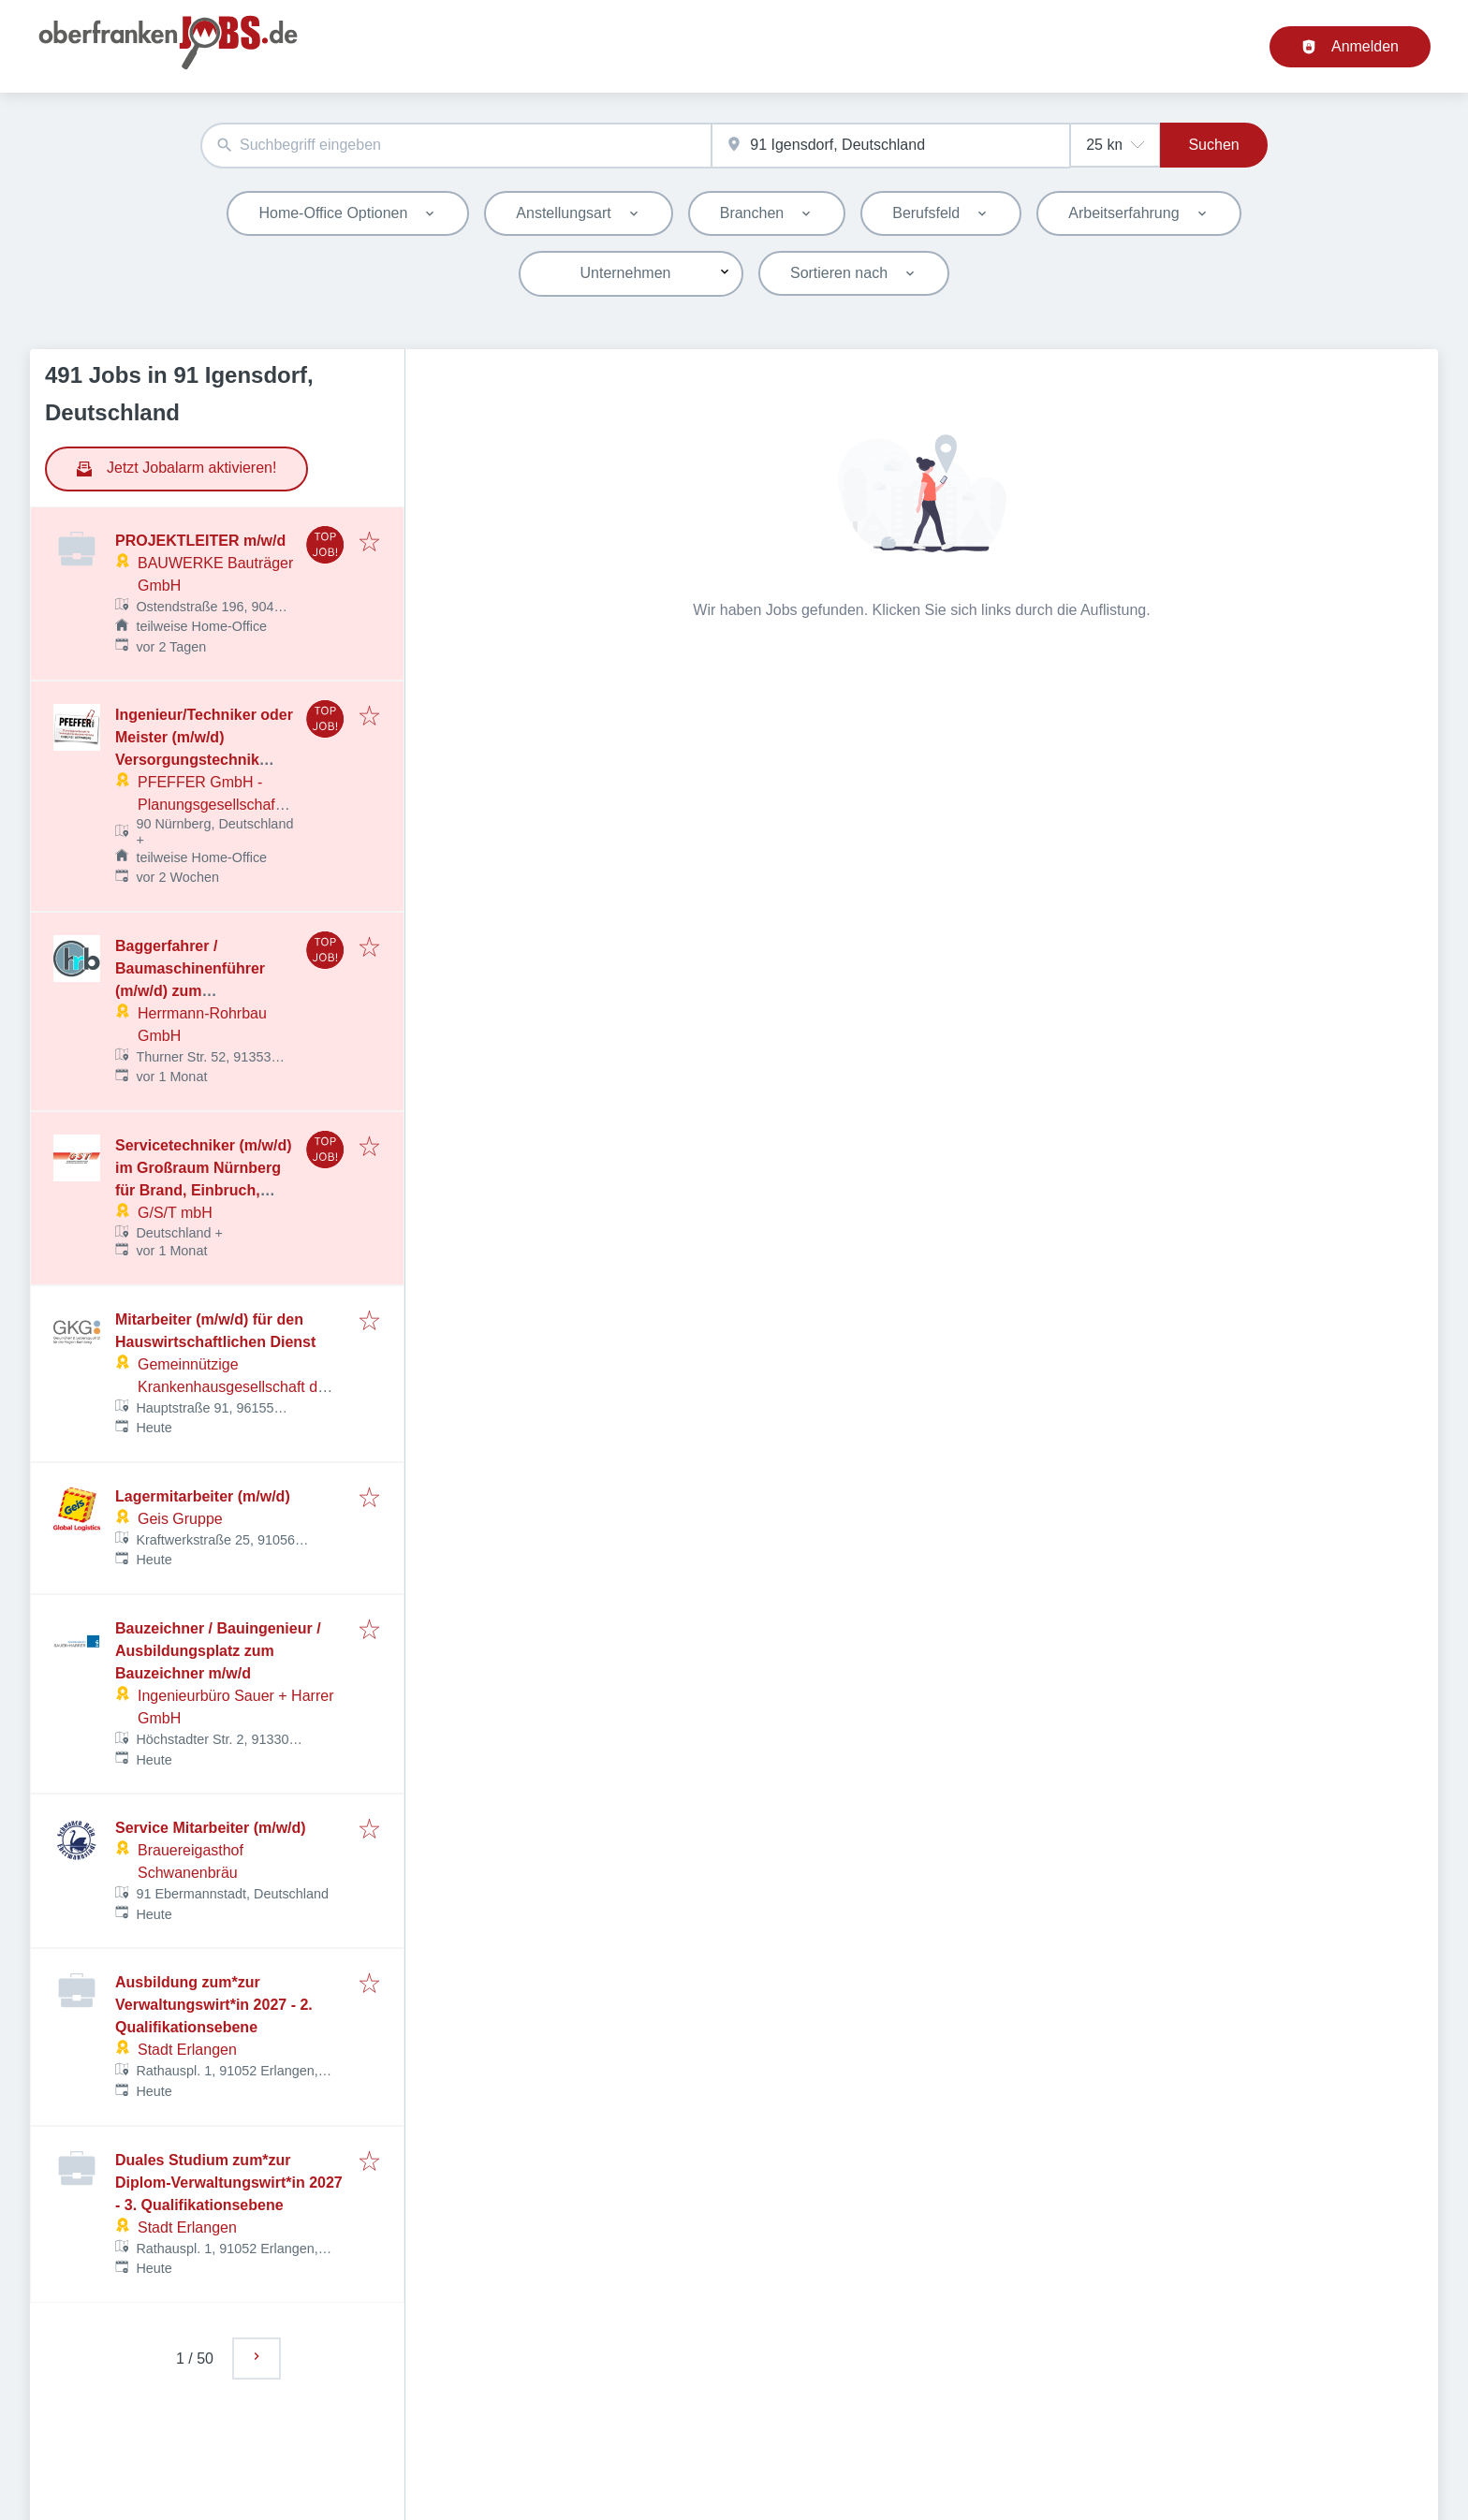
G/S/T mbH (175, 1213)
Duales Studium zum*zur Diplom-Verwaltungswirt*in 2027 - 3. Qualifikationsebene (229, 2182)
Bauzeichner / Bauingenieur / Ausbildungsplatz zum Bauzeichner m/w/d (218, 1650)
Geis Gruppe (180, 1519)
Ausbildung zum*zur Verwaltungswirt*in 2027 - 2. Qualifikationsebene (214, 2004)
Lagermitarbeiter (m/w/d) (202, 1496)
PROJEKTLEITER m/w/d (200, 541)
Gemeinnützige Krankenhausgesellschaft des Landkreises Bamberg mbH (235, 1386)
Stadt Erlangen (187, 2050)
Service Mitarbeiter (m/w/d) (210, 1828)
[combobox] (456, 145)
